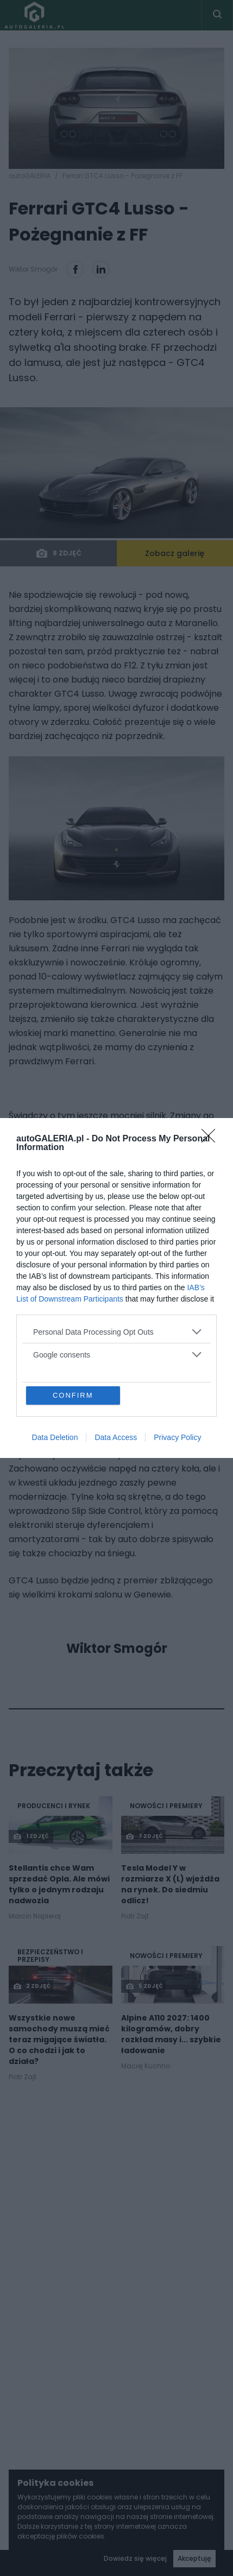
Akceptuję (194, 2558)
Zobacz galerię (174, 553)
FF (142, 1172)
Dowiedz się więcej (135, 2558)
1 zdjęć (31, 1836)
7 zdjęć (144, 1836)
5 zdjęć (144, 1986)
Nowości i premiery (166, 1805)
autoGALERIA (30, 176)
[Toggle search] (217, 15)
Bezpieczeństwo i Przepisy (50, 1955)
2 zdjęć (32, 1986)
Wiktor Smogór (116, 1648)
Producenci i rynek (53, 1805)
